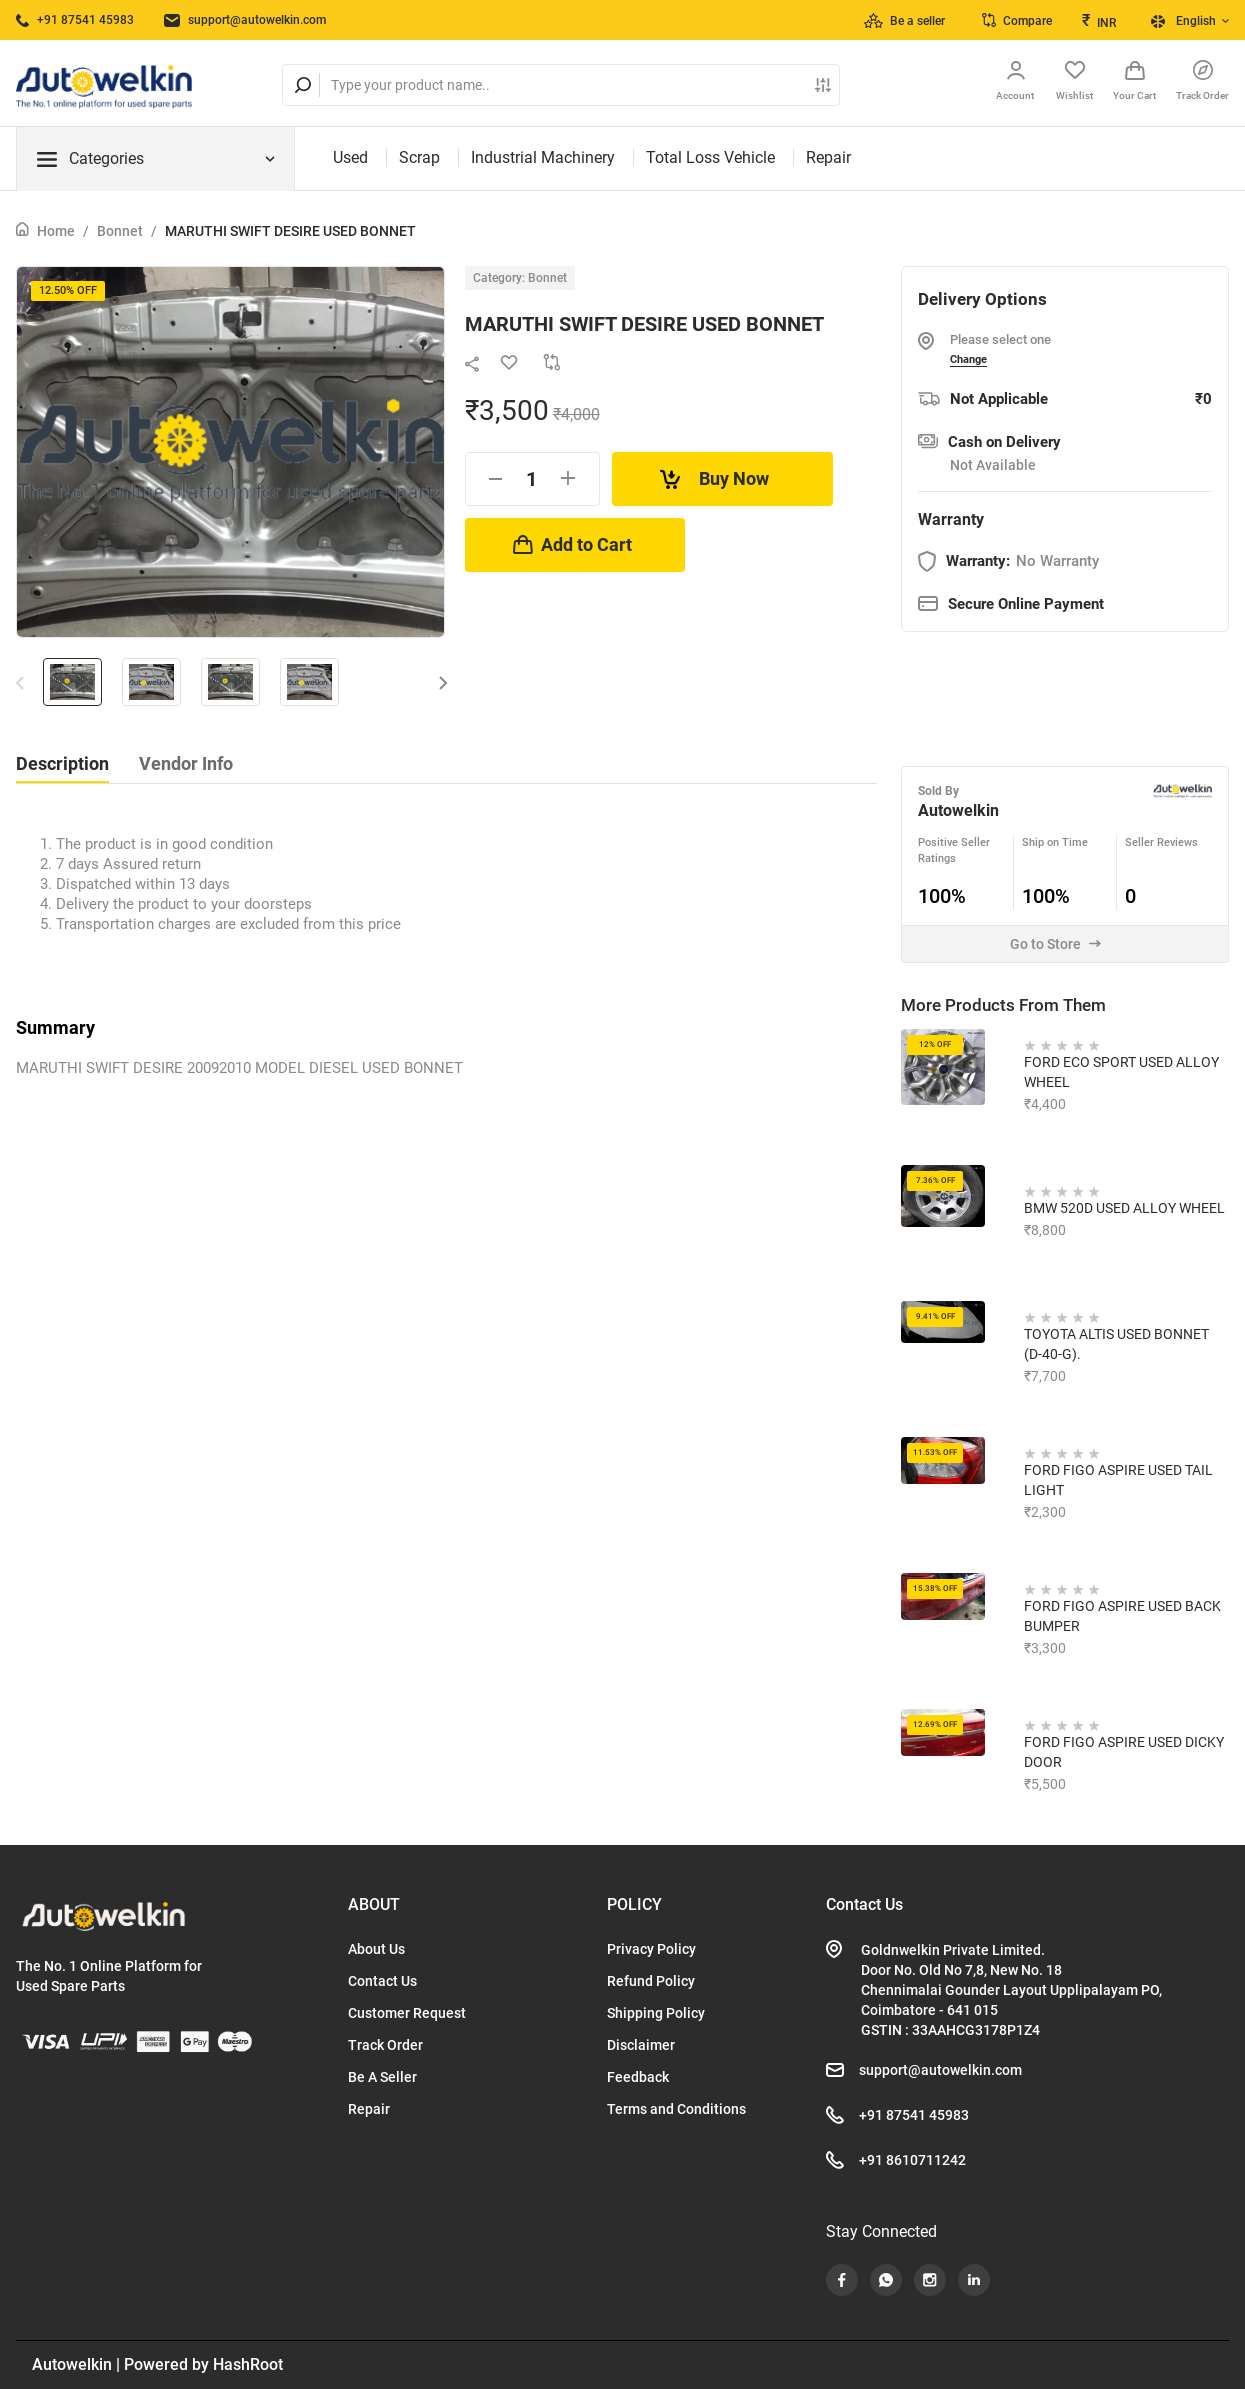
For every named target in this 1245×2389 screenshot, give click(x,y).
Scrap (419, 157)
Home (56, 231)
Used (350, 157)
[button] (443, 682)
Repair (828, 157)
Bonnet (120, 231)
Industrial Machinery (543, 157)
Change (968, 359)
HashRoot (248, 2364)
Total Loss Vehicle (710, 157)
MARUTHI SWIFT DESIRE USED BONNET (290, 231)
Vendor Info (186, 763)
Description (62, 763)
